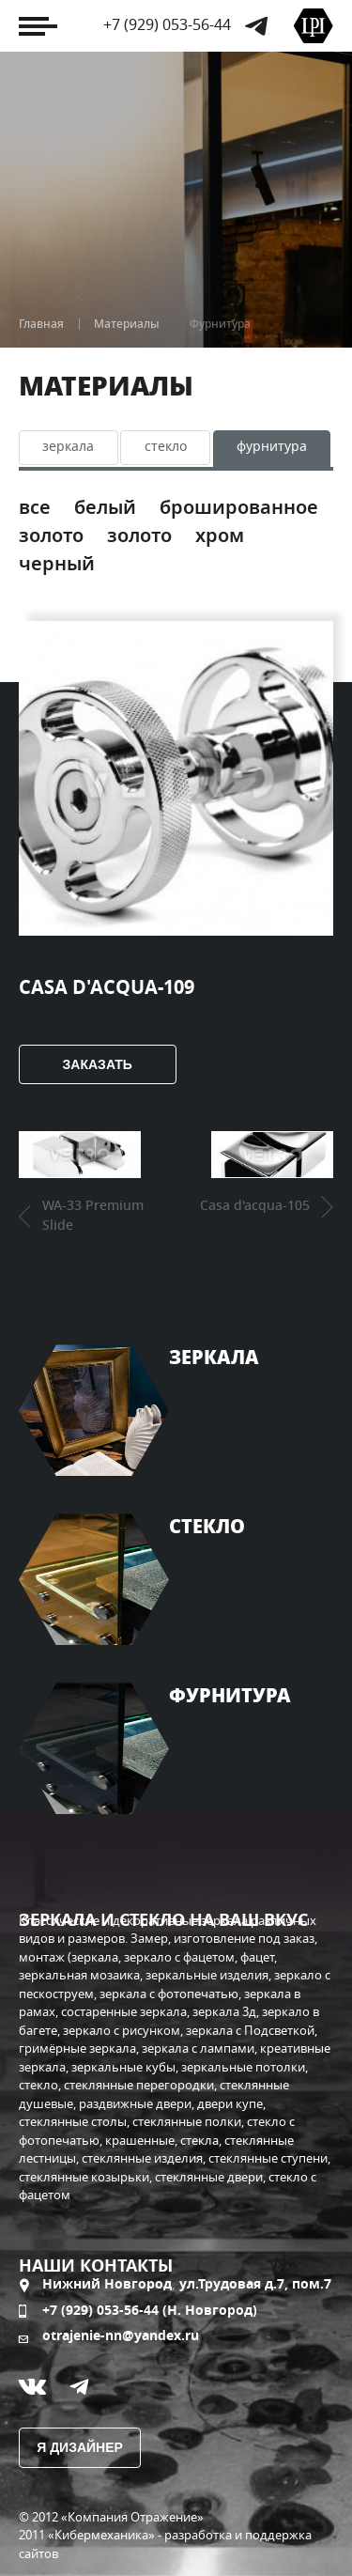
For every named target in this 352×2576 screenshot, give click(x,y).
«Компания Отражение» (132, 2518)
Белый (107, 508)
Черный (57, 564)
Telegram (256, 26)
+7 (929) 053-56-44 (167, 25)
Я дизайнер (80, 2447)
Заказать (97, 1064)
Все (37, 508)
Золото (141, 536)
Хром (219, 536)
